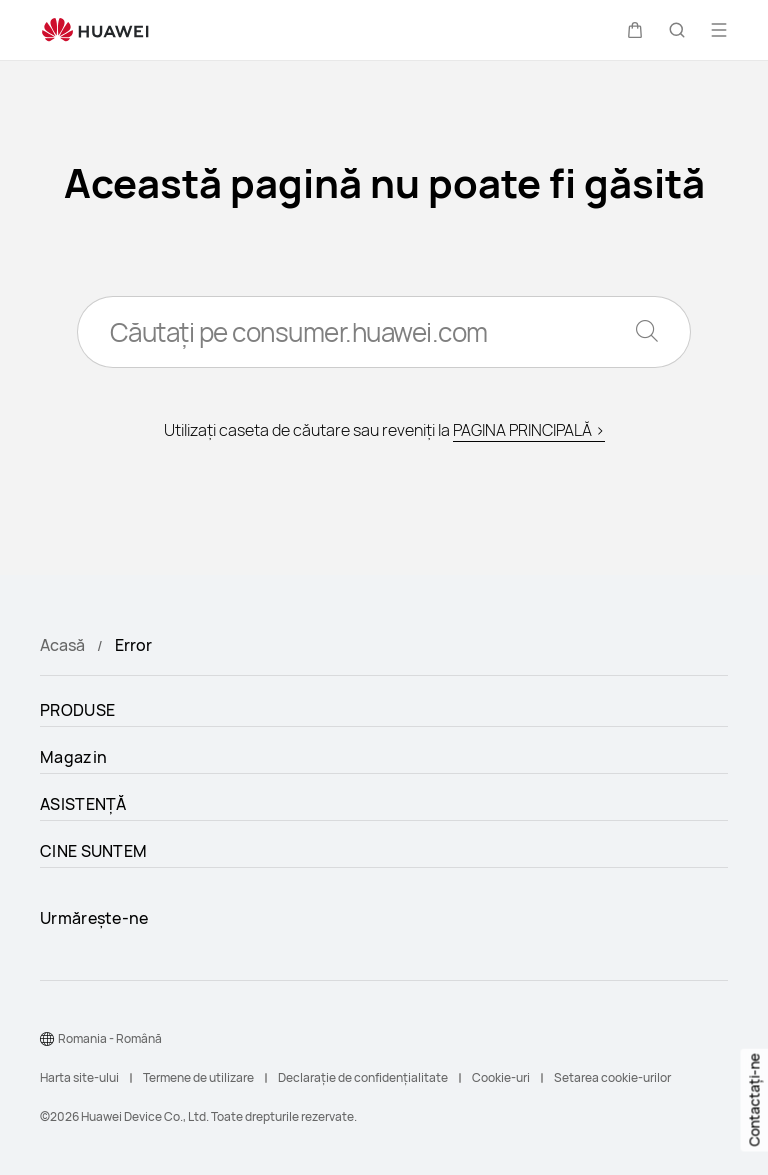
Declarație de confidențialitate (363, 1077)
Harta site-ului (79, 1077)
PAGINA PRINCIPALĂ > (529, 430)
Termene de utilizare (198, 1077)
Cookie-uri (501, 1077)
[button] (635, 30)
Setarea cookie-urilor (612, 1077)
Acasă (62, 645)
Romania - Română (110, 1038)
